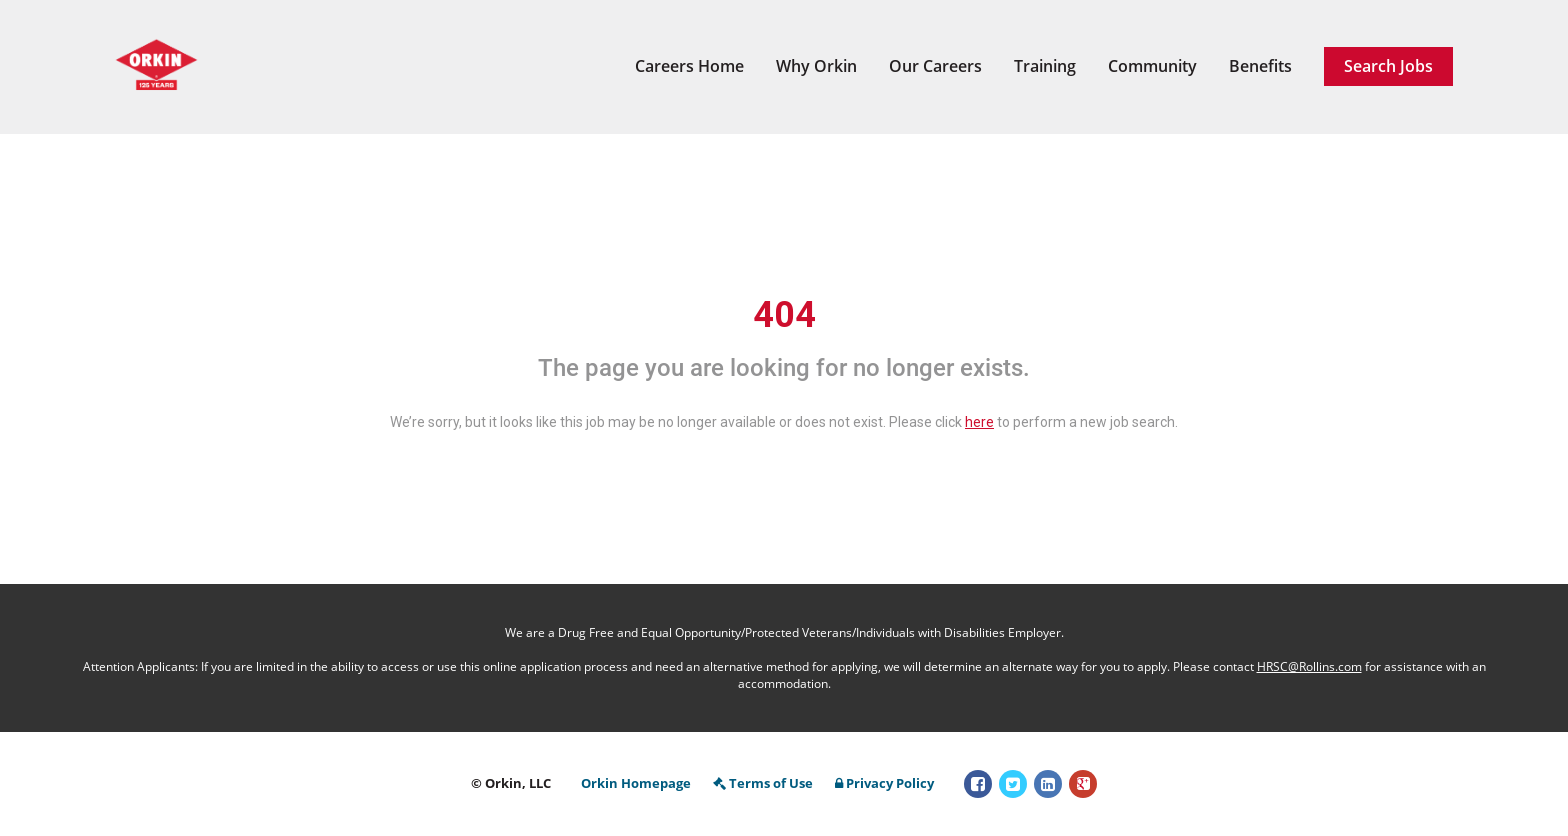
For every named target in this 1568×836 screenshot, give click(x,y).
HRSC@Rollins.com (1309, 666)
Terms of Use (763, 783)
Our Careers (935, 66)
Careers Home (689, 66)
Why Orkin (816, 66)
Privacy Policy (884, 783)
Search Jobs (1388, 66)
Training (1045, 66)
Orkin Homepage (636, 783)
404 (784, 315)
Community (1152, 66)
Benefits (1260, 66)
